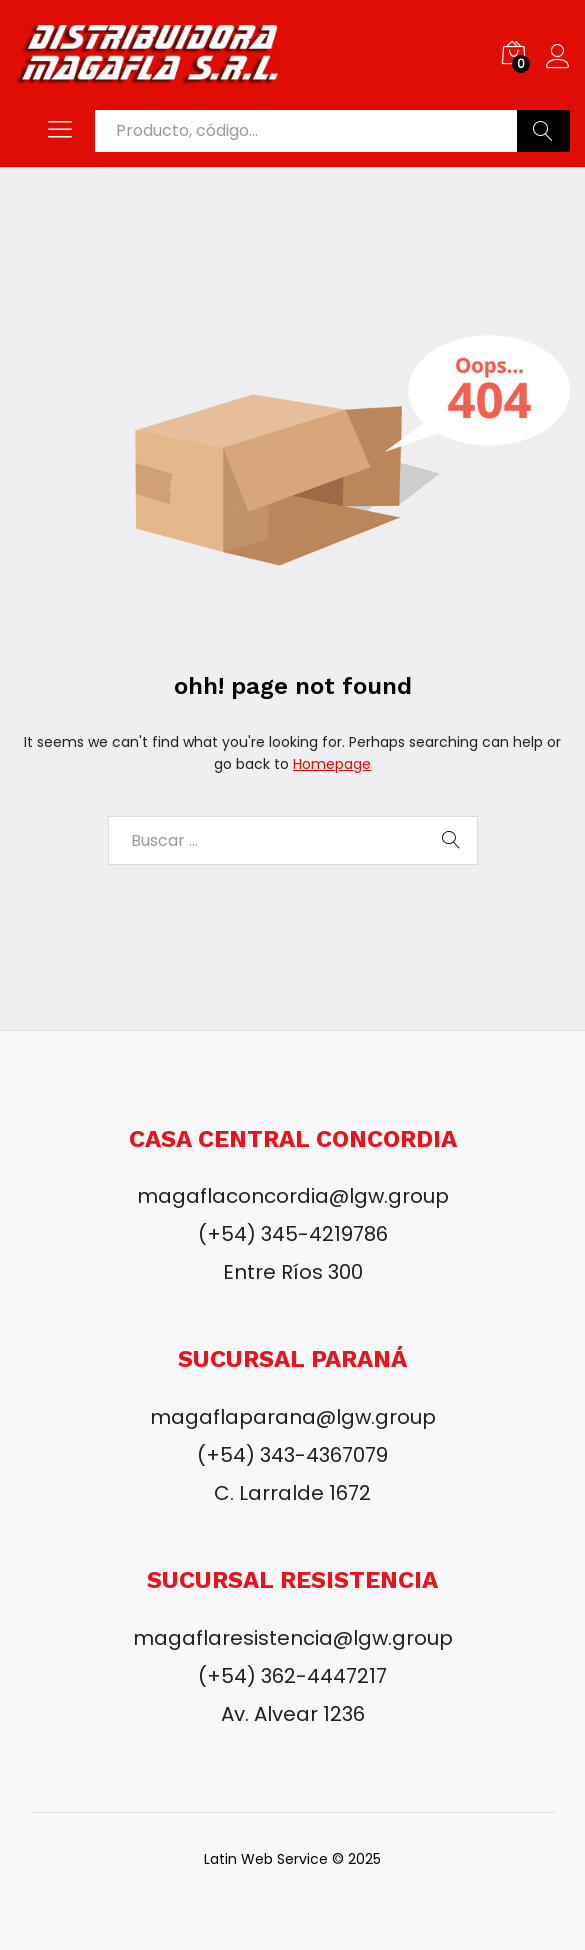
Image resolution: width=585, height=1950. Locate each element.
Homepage (332, 764)
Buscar (543, 131)
